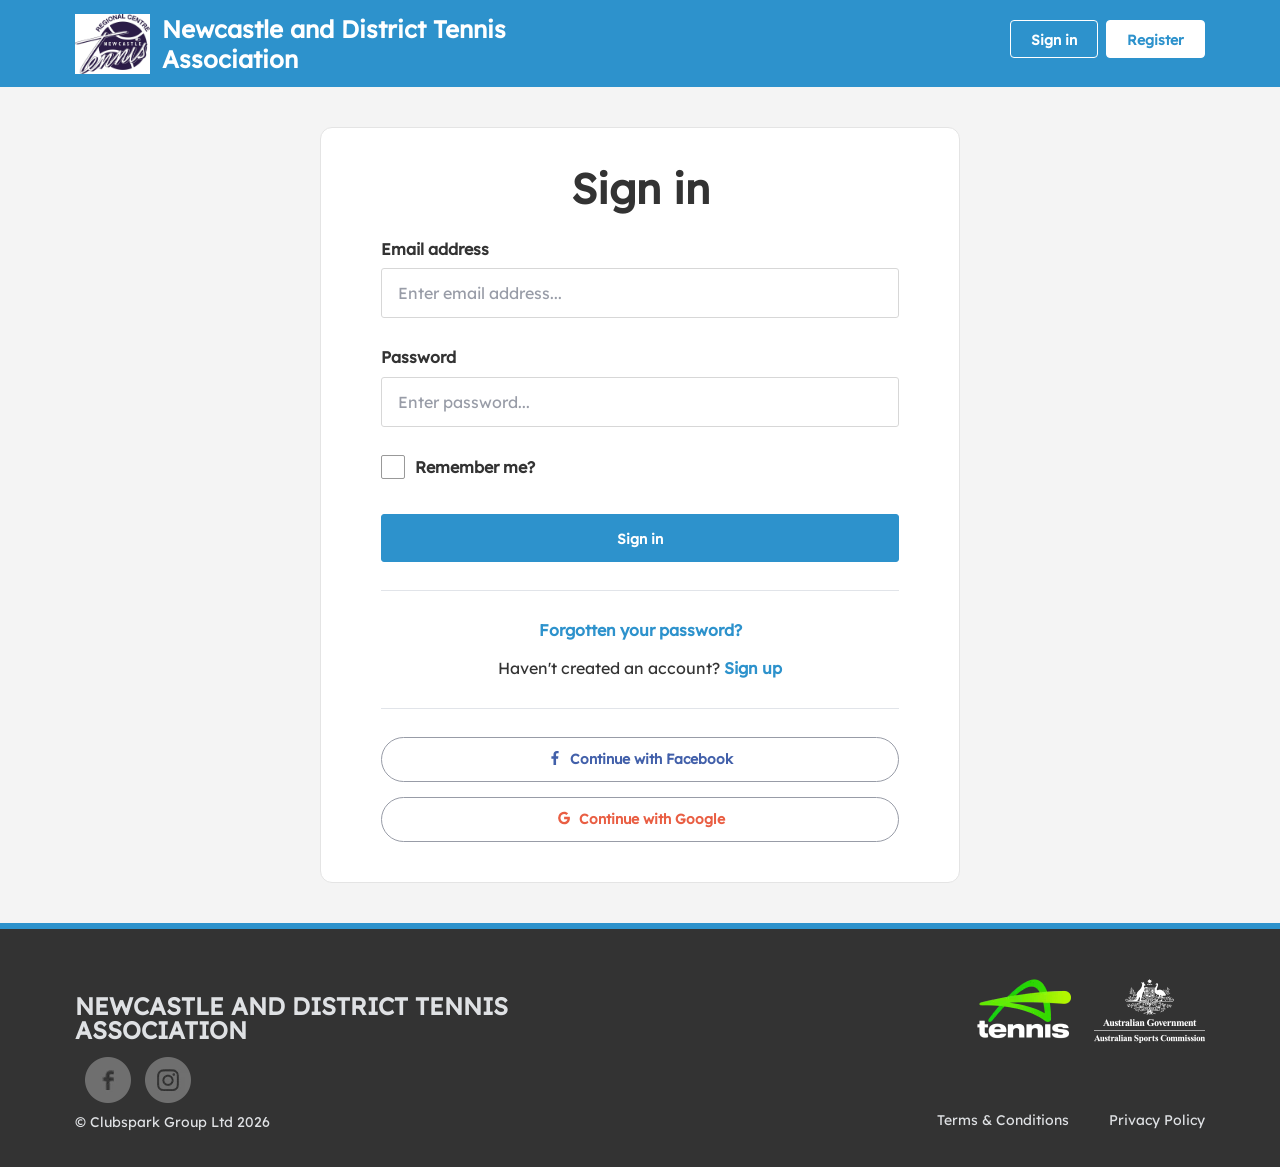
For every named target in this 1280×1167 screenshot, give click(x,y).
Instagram (168, 1080)
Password (418, 357)
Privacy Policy (1157, 1120)
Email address (435, 249)
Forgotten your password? (640, 630)
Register (1155, 40)
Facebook (108, 1080)
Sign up (753, 668)
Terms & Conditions (1003, 1120)
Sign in (1054, 40)
